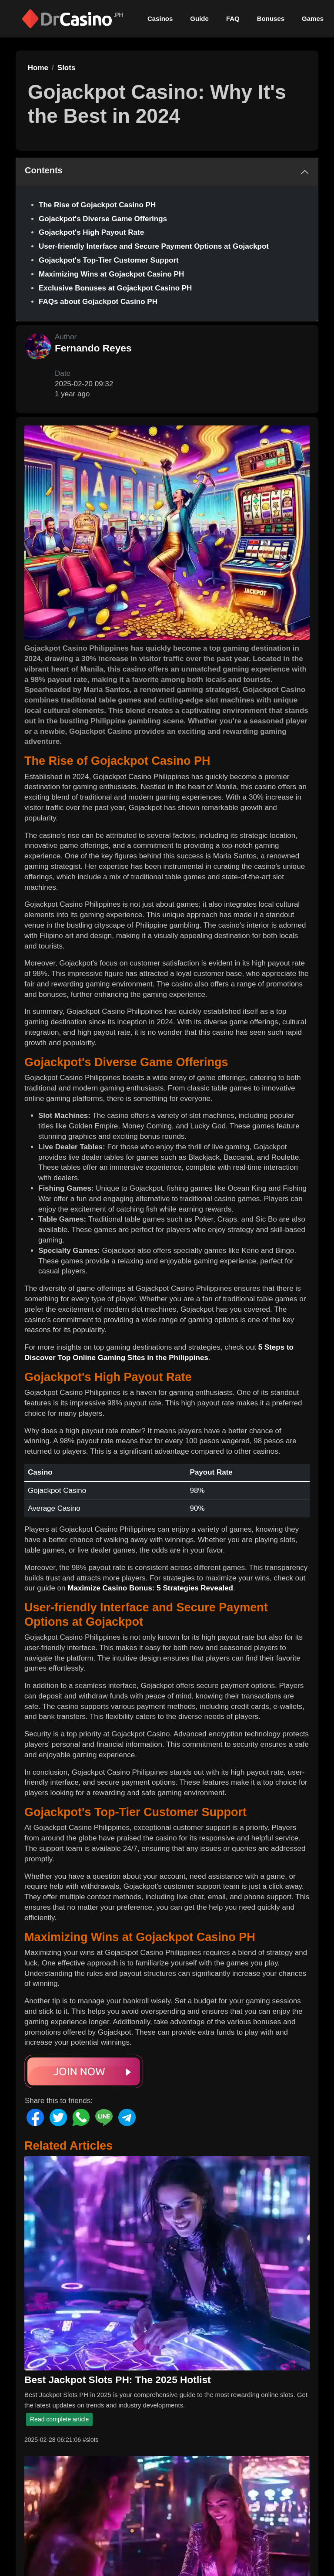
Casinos (160, 18)
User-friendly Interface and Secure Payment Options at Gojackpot (154, 246)
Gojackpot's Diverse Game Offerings (103, 219)
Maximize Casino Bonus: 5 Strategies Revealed (150, 1588)
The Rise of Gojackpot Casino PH (97, 205)
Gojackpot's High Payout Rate (91, 232)
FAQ (233, 18)
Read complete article (59, 2419)
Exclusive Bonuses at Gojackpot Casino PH (115, 288)
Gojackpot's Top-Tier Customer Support (109, 260)
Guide (199, 18)
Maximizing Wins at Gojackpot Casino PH (111, 274)
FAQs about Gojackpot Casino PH (98, 301)
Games (313, 18)
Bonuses (270, 18)
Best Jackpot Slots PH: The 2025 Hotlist (117, 2379)
